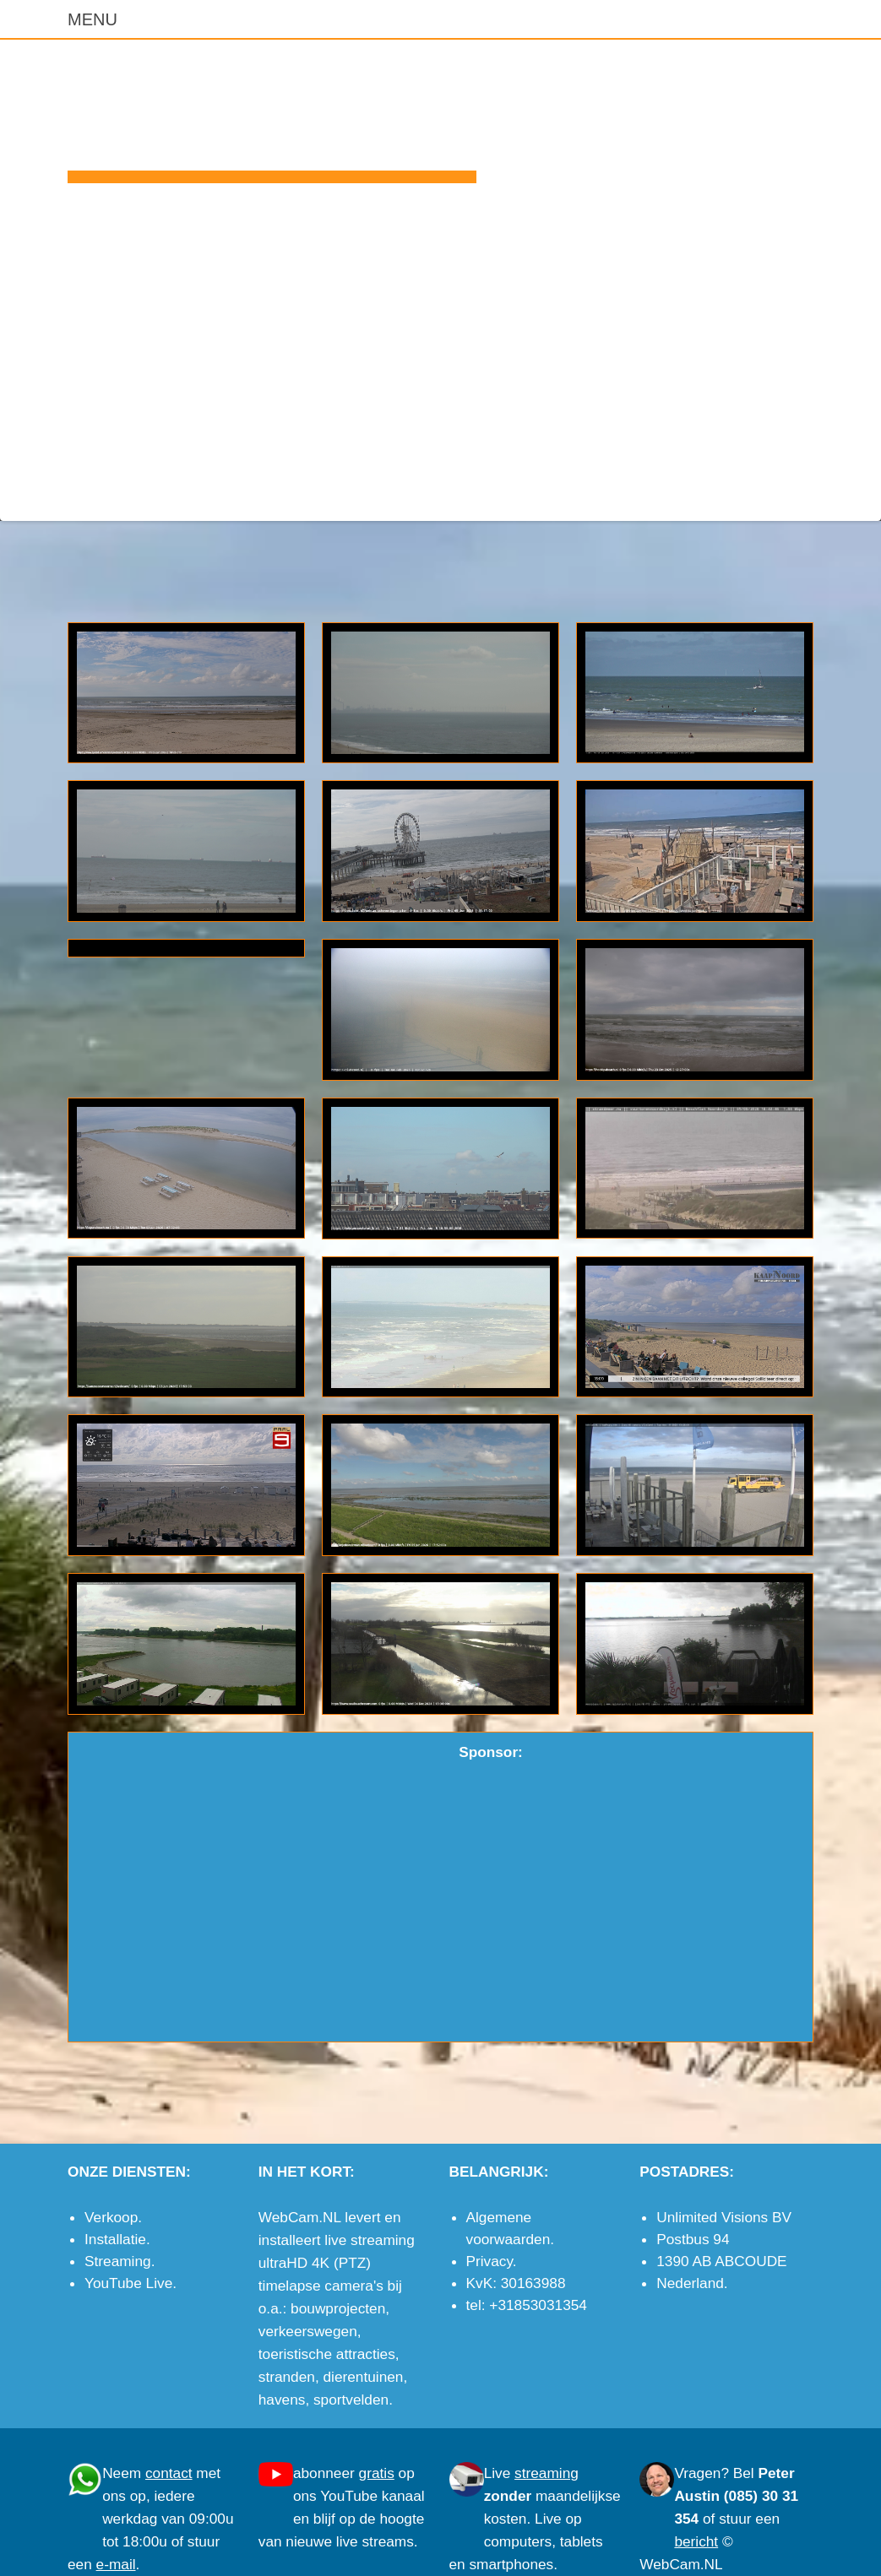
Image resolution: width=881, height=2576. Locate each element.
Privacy (489, 2261)
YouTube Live (128, 2283)
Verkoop (111, 2217)
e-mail (794, 495)
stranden (286, 2376)
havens (282, 2399)
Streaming (117, 2261)
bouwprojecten (338, 2308)
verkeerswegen (307, 2331)
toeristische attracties (326, 2354)
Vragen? (701, 2473)
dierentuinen (363, 2376)
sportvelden (351, 2399)
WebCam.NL (272, 115)
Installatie (115, 2239)
